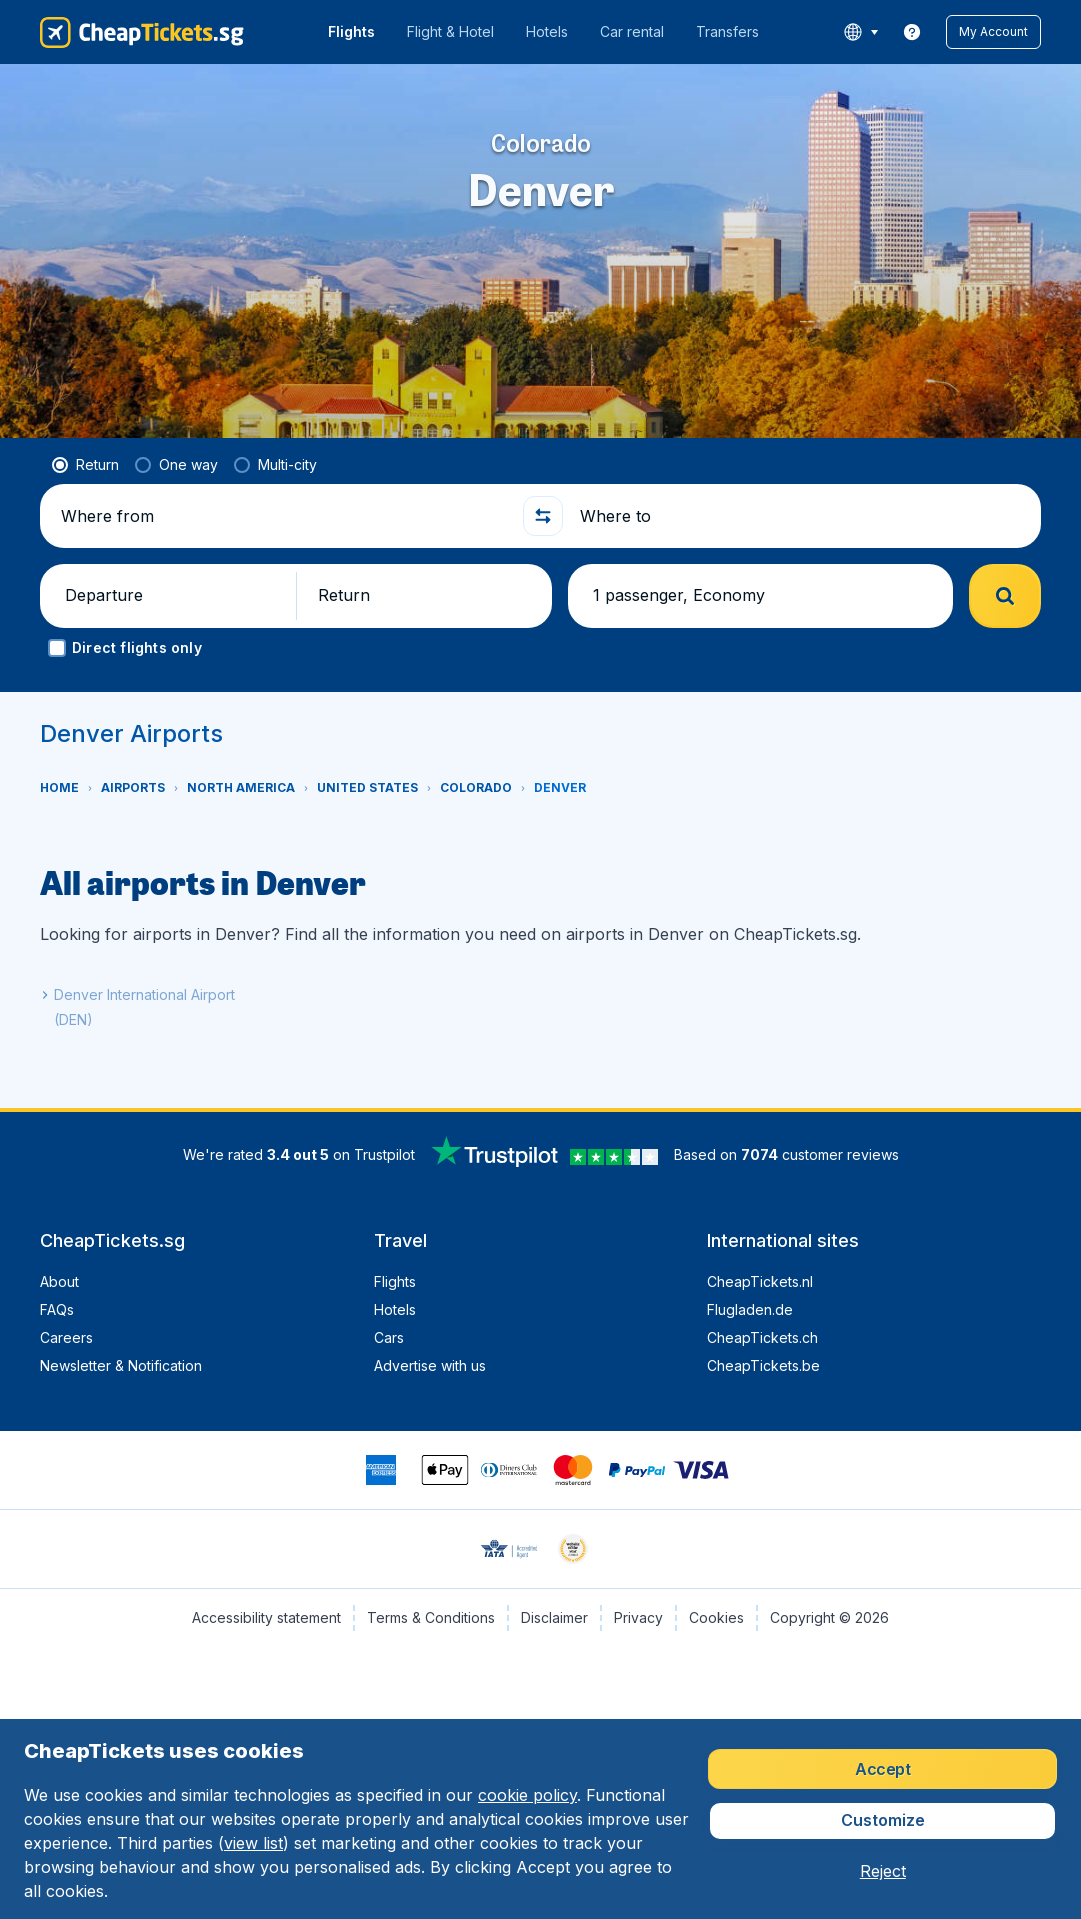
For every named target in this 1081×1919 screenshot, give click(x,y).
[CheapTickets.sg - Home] (142, 32)
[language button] (860, 32)
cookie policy (527, 1795)
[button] (993, 32)
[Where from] (283, 516)
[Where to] (802, 516)
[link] (912, 32)
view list (253, 1843)
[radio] (85, 465)
